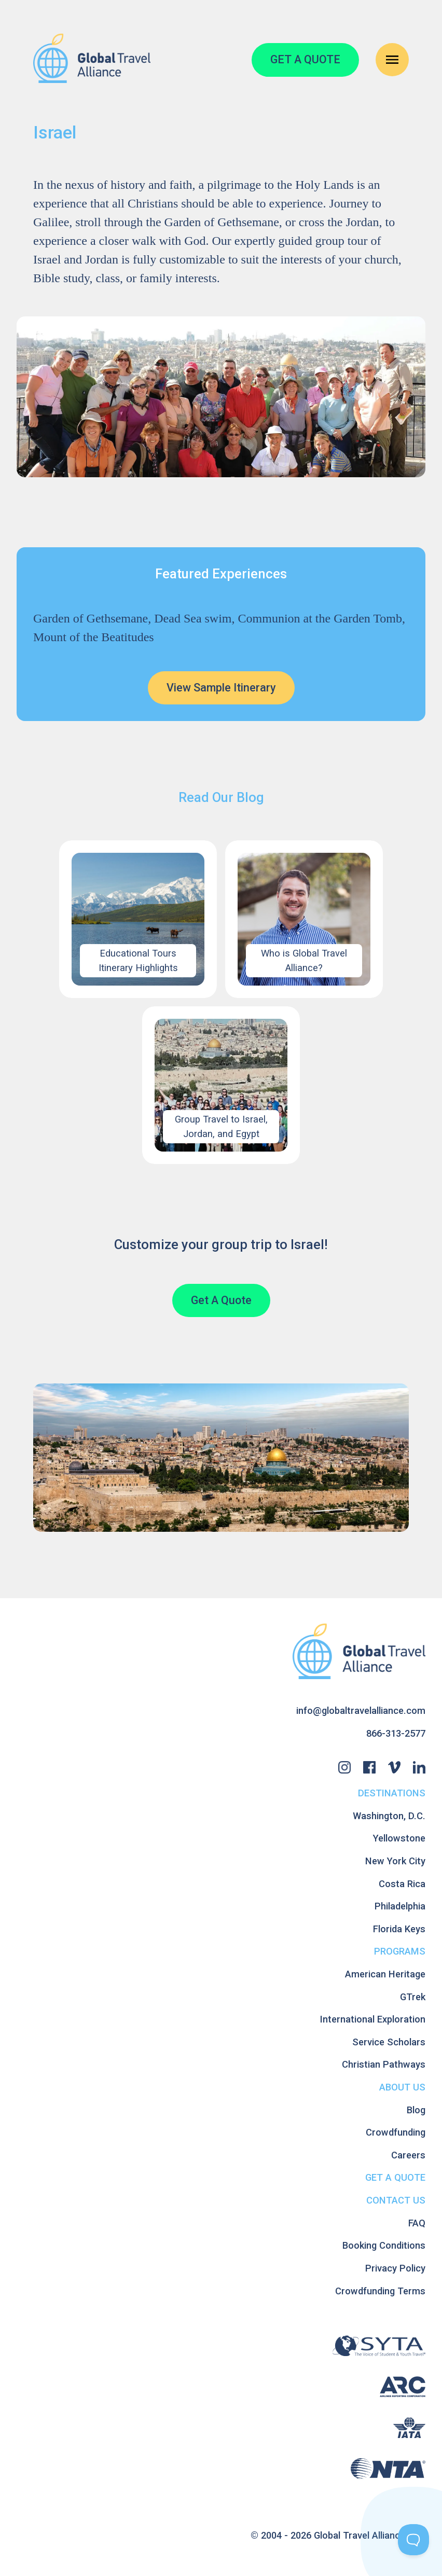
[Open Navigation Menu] (392, 59)
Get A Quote (221, 1300)
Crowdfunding (395, 2132)
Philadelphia (400, 1906)
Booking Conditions (383, 2245)
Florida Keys (399, 1928)
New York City (395, 1860)
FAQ (416, 2223)
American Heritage (385, 1974)
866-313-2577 (395, 1733)
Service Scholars (388, 2042)
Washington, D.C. (389, 1815)
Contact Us (395, 2200)
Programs (399, 1951)
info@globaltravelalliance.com (360, 1710)
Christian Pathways (383, 2064)
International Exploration (372, 2019)
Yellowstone (399, 1838)
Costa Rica (402, 1883)
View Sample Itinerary (221, 687)
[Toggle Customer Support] (413, 2539)
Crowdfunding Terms (380, 2291)
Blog (416, 2109)
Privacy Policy (395, 2268)
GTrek (412, 1996)
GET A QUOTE (305, 59)
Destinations (391, 1793)
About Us (402, 2087)
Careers (408, 2155)
